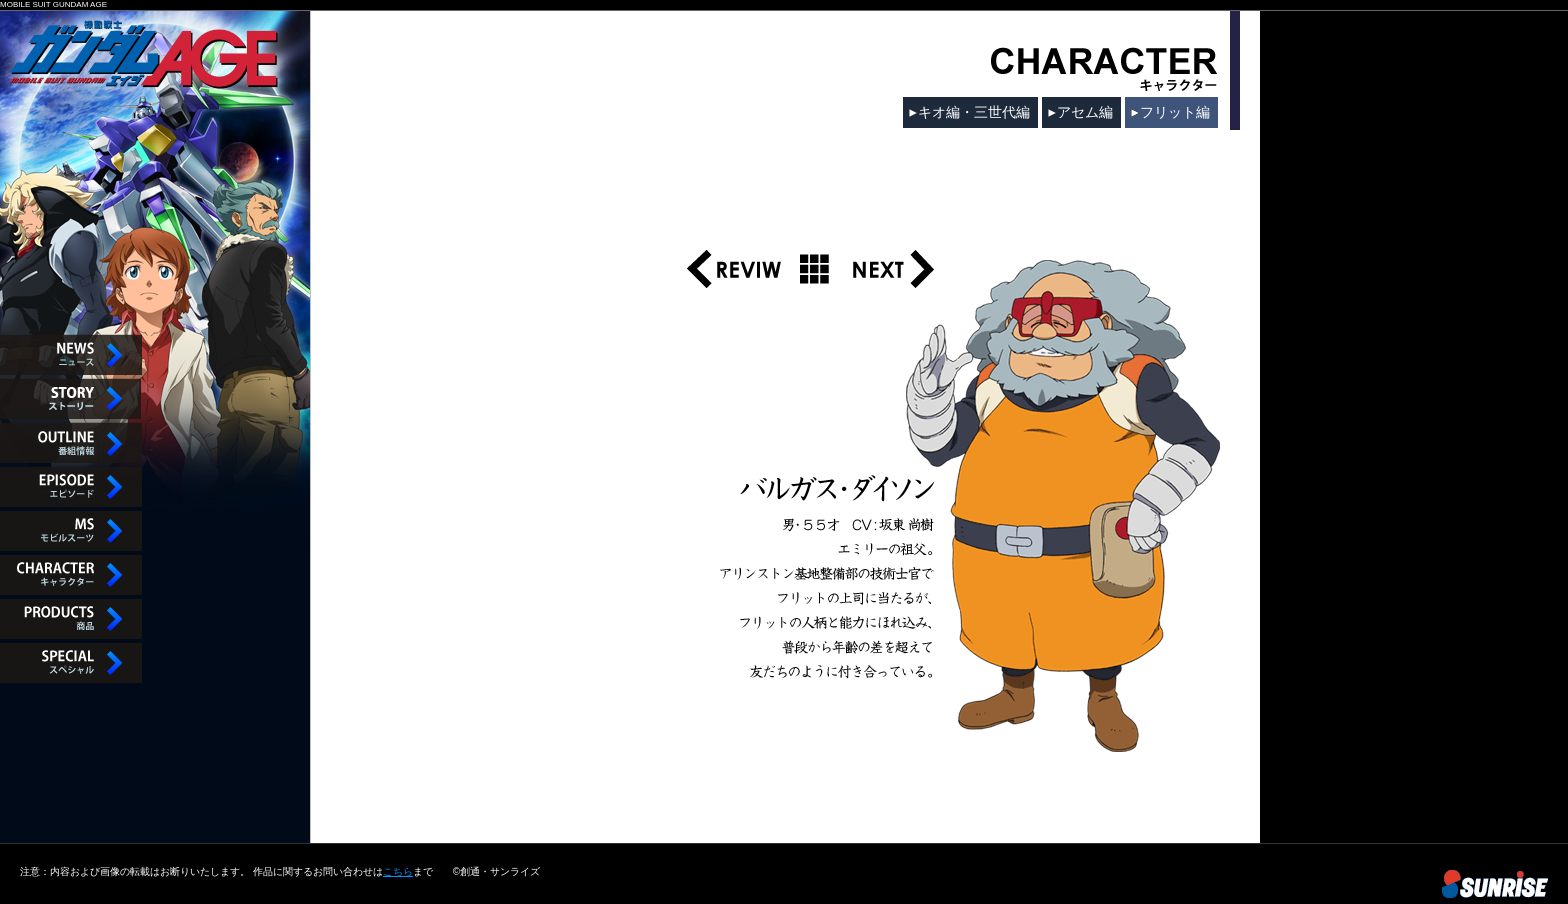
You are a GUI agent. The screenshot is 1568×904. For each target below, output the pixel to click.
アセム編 (1085, 112)
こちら (398, 871)
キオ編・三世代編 (974, 112)
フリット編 (1175, 112)
